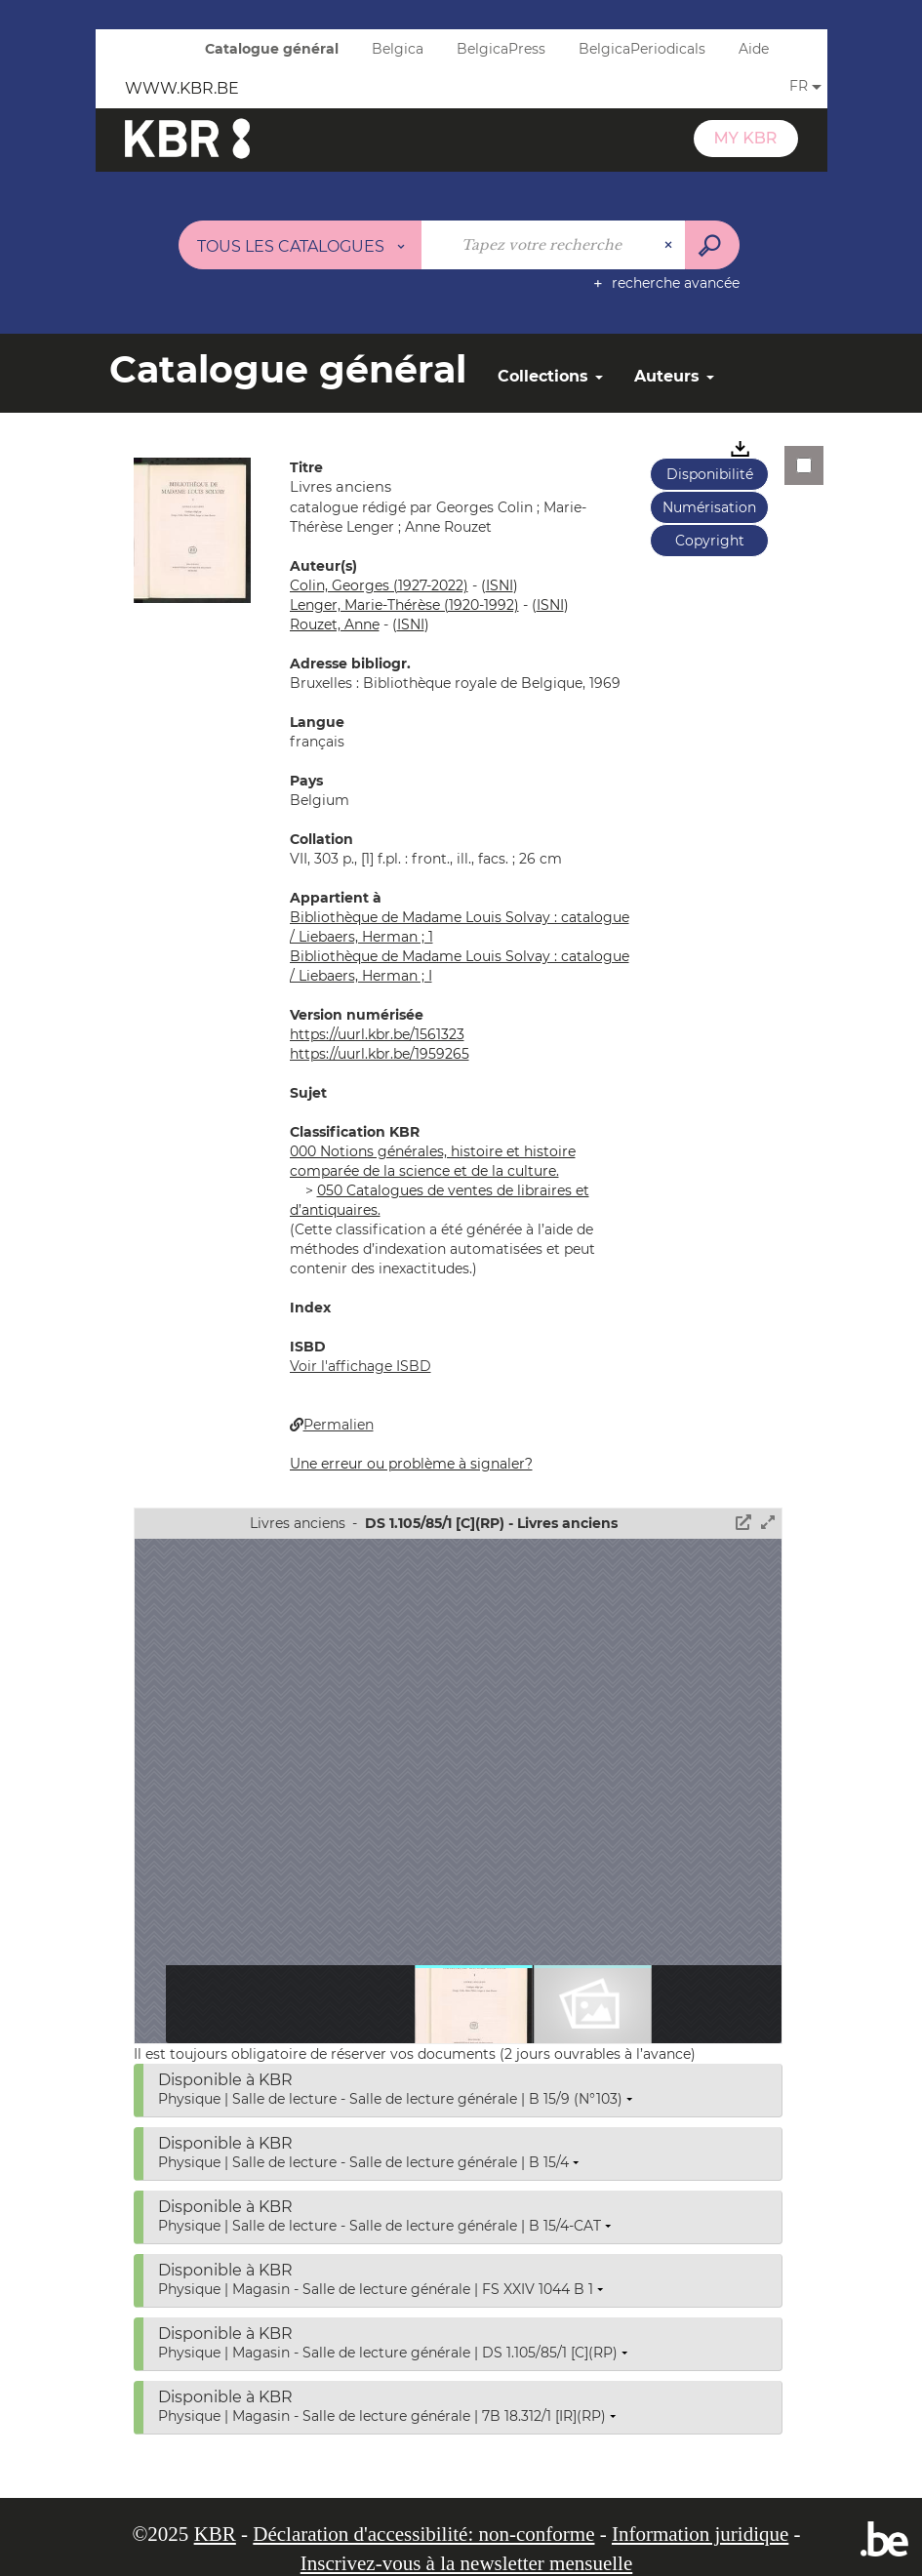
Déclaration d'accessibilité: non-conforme (423, 2534)
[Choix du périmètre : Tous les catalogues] (300, 245)
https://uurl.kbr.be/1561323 (377, 1034)
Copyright (709, 540)
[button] (192, 529)
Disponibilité (709, 474)
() (499, 585)
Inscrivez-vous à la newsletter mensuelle (467, 2563)
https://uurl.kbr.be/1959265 (379, 1054)
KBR (215, 2534)
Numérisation (709, 507)
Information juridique (700, 2534)
